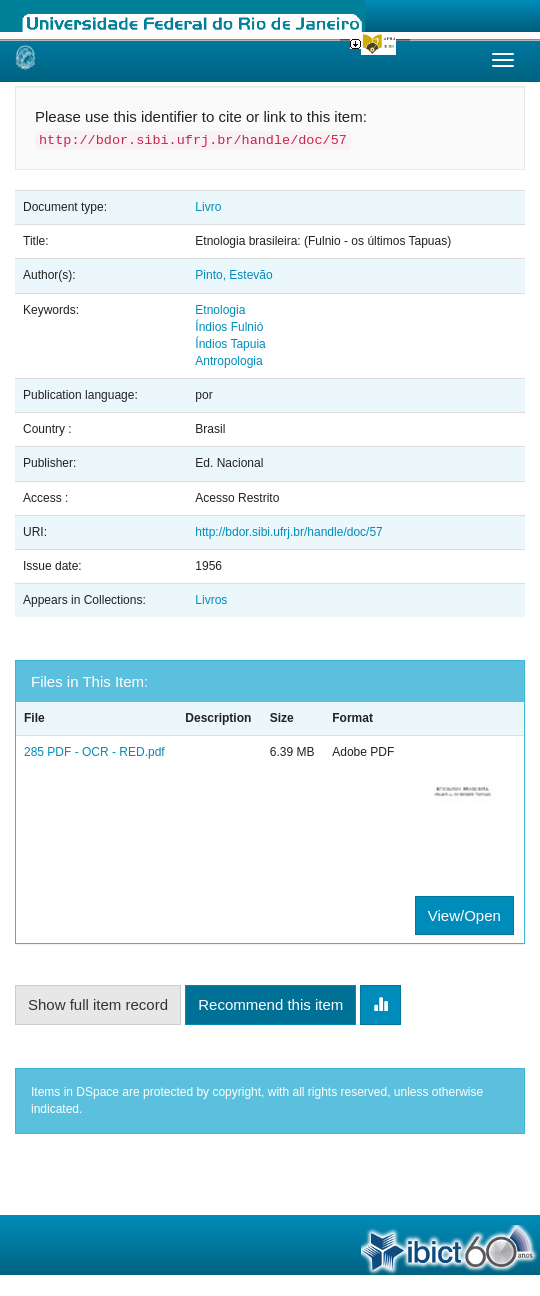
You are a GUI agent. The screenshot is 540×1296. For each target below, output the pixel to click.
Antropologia (228, 361)
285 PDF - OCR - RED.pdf (94, 752)
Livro (208, 207)
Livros (211, 600)
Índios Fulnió (229, 327)
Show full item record (98, 1004)
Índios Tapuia (230, 344)
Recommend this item (270, 1004)
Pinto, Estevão (233, 275)
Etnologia (220, 310)
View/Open (464, 915)
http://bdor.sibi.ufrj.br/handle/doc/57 (288, 532)
